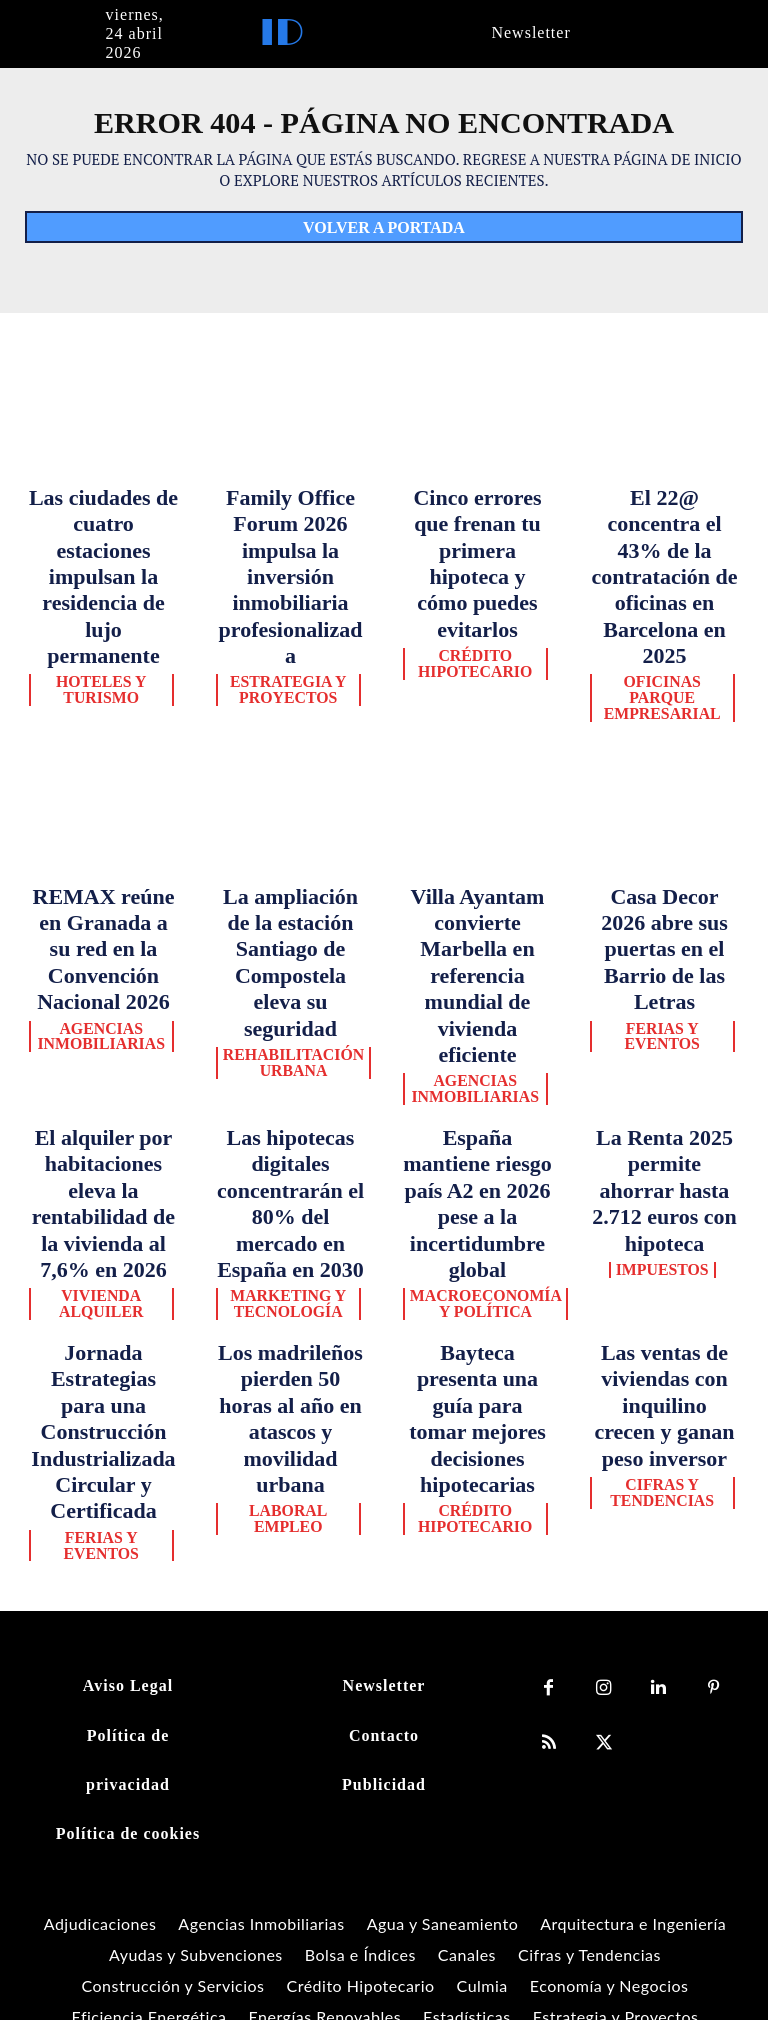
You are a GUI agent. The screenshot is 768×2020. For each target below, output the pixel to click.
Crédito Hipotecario (477, 574)
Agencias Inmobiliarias (103, 841)
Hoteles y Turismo (103, 574)
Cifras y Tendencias (665, 1109)
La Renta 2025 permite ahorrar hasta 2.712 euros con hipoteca (664, 902)
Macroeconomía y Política (477, 966)
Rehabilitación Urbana (290, 841)
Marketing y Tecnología (290, 966)
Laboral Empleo (290, 1102)
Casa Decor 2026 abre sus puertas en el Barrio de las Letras (665, 777)
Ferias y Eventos (664, 816)
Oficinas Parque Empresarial (664, 574)
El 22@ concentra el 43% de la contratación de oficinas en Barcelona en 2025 (664, 519)
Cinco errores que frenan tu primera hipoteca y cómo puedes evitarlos (478, 519)
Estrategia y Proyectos (290, 574)
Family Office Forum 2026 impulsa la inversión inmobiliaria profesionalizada (290, 519)
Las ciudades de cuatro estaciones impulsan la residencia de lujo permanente (103, 519)
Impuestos (664, 941)
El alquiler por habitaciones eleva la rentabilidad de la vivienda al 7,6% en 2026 (104, 920)
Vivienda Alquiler (103, 984)
